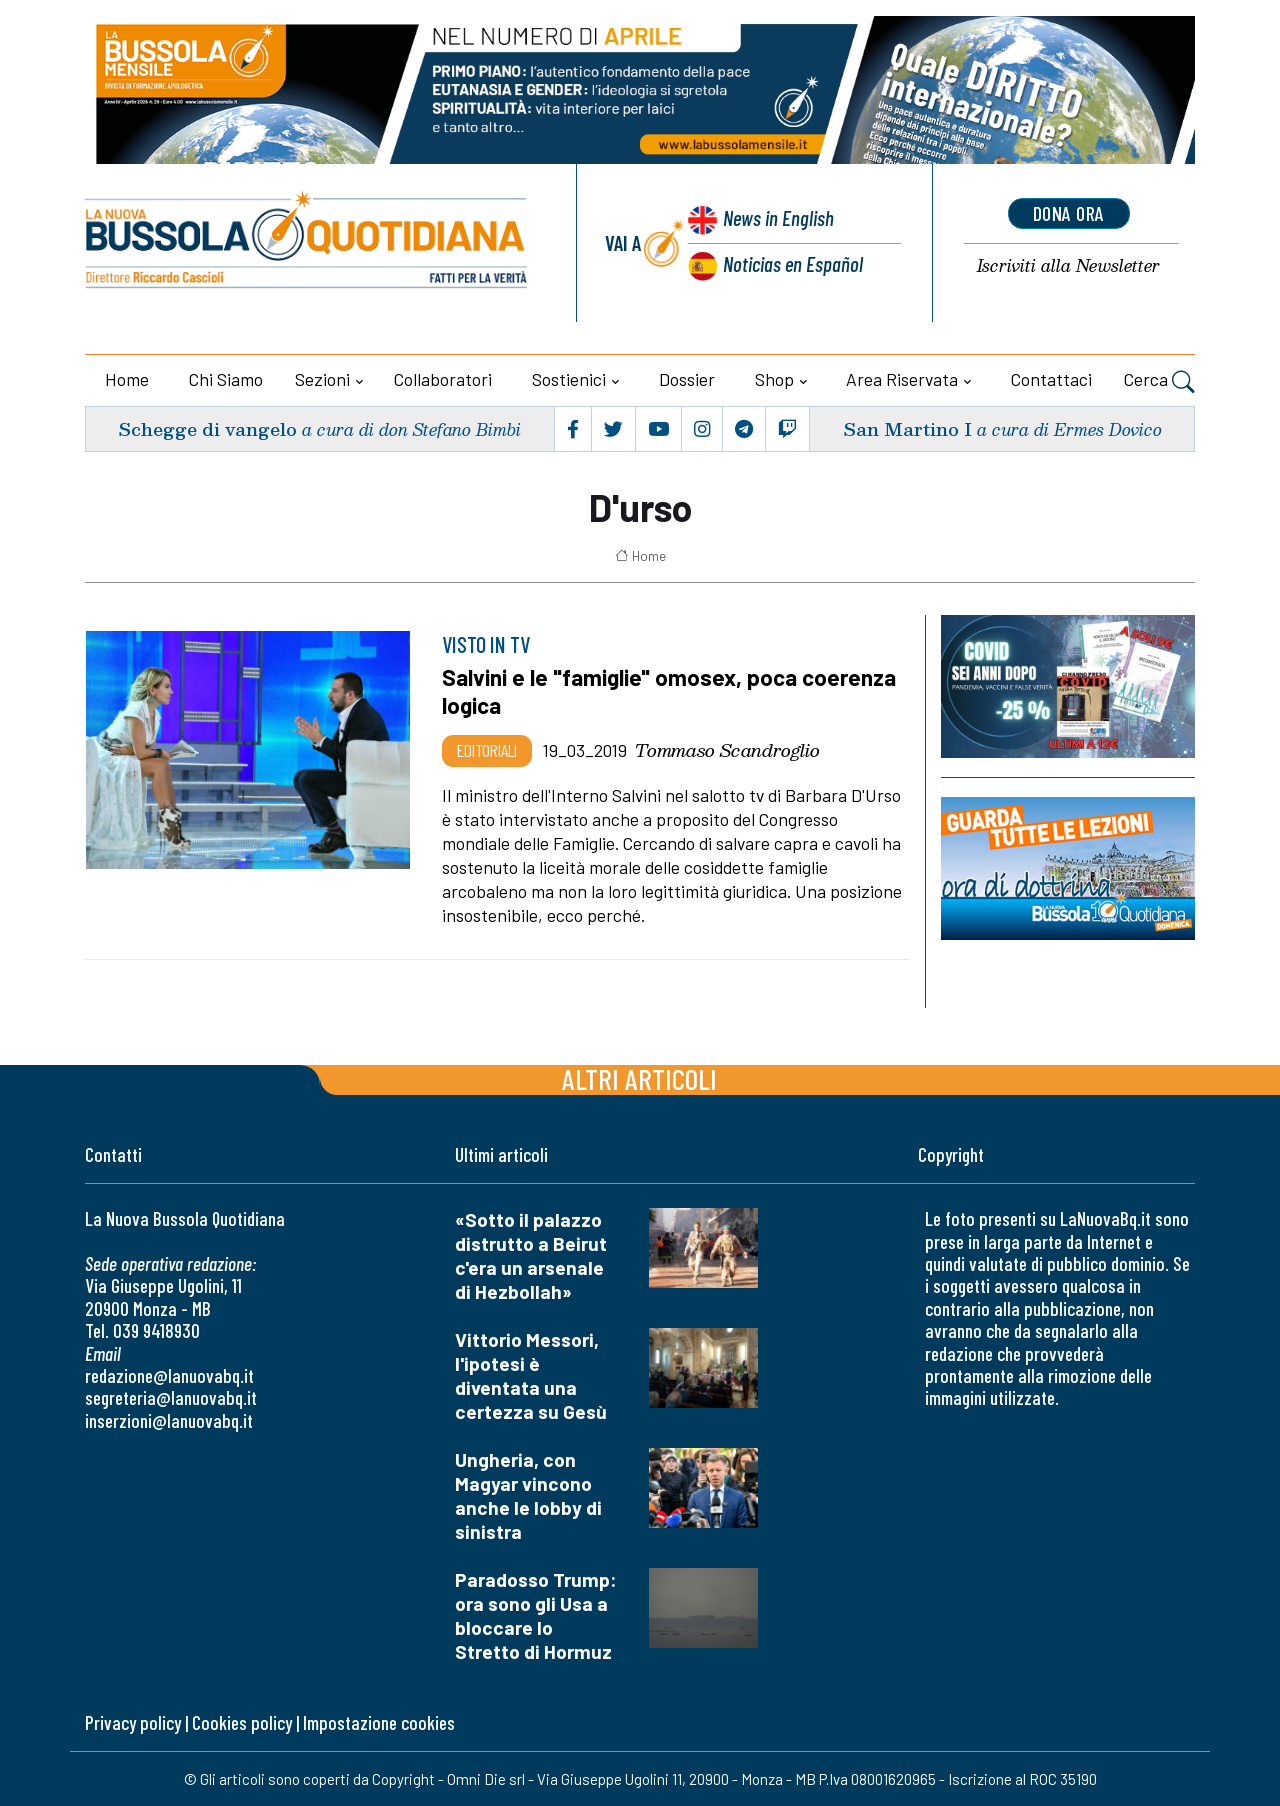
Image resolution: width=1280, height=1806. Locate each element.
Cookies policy (242, 1722)
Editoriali (487, 750)
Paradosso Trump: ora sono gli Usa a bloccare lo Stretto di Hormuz (536, 1615)
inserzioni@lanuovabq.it (169, 1420)
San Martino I (907, 428)
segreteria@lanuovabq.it (171, 1397)
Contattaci (1051, 379)
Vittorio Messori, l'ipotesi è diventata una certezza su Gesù (531, 1375)
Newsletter (1068, 266)
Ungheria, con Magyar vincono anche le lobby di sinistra (528, 1495)
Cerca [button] (1159, 382)
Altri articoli (639, 1078)
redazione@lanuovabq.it (169, 1375)
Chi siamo (226, 379)
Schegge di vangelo (207, 428)
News (778, 217)
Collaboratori (443, 379)
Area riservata (902, 379)
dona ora (1069, 213)
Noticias (793, 263)
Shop (774, 379)
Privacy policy (133, 1722)
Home (127, 379)
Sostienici (569, 379)
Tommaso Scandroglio (727, 750)
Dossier (687, 379)
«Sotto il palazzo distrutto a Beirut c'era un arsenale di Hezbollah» (531, 1255)
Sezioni (322, 379)
